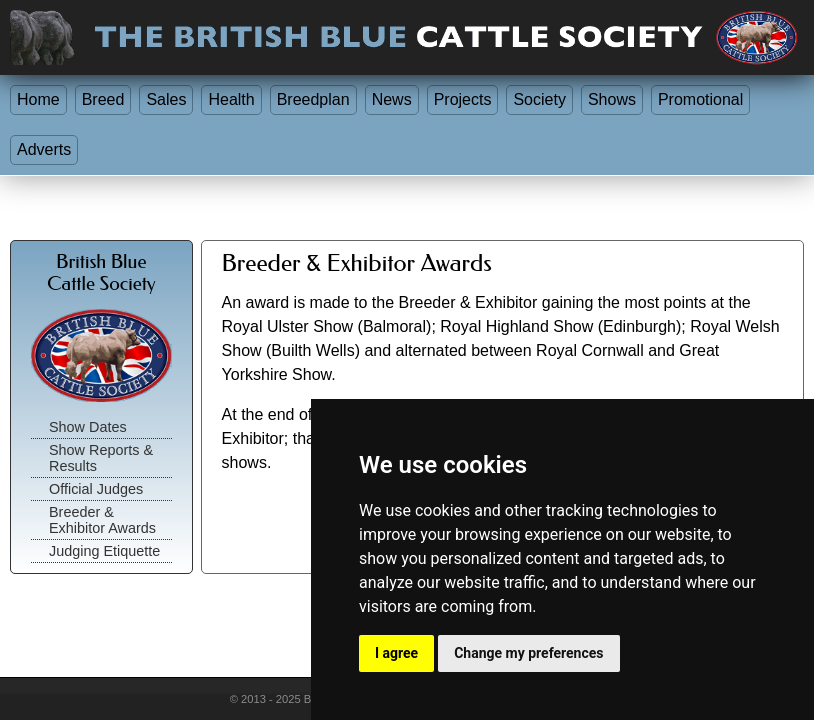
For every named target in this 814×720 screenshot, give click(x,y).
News (392, 99)
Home (38, 99)
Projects (463, 99)
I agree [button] (396, 653)
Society (539, 99)
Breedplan (313, 99)
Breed (103, 99)
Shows (612, 99)
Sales (166, 99)
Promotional (700, 99)
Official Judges (96, 489)
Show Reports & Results (101, 458)
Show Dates (88, 427)
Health (231, 99)
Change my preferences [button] (528, 653)
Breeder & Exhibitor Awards (102, 520)
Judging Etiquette (104, 551)
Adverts (44, 149)
